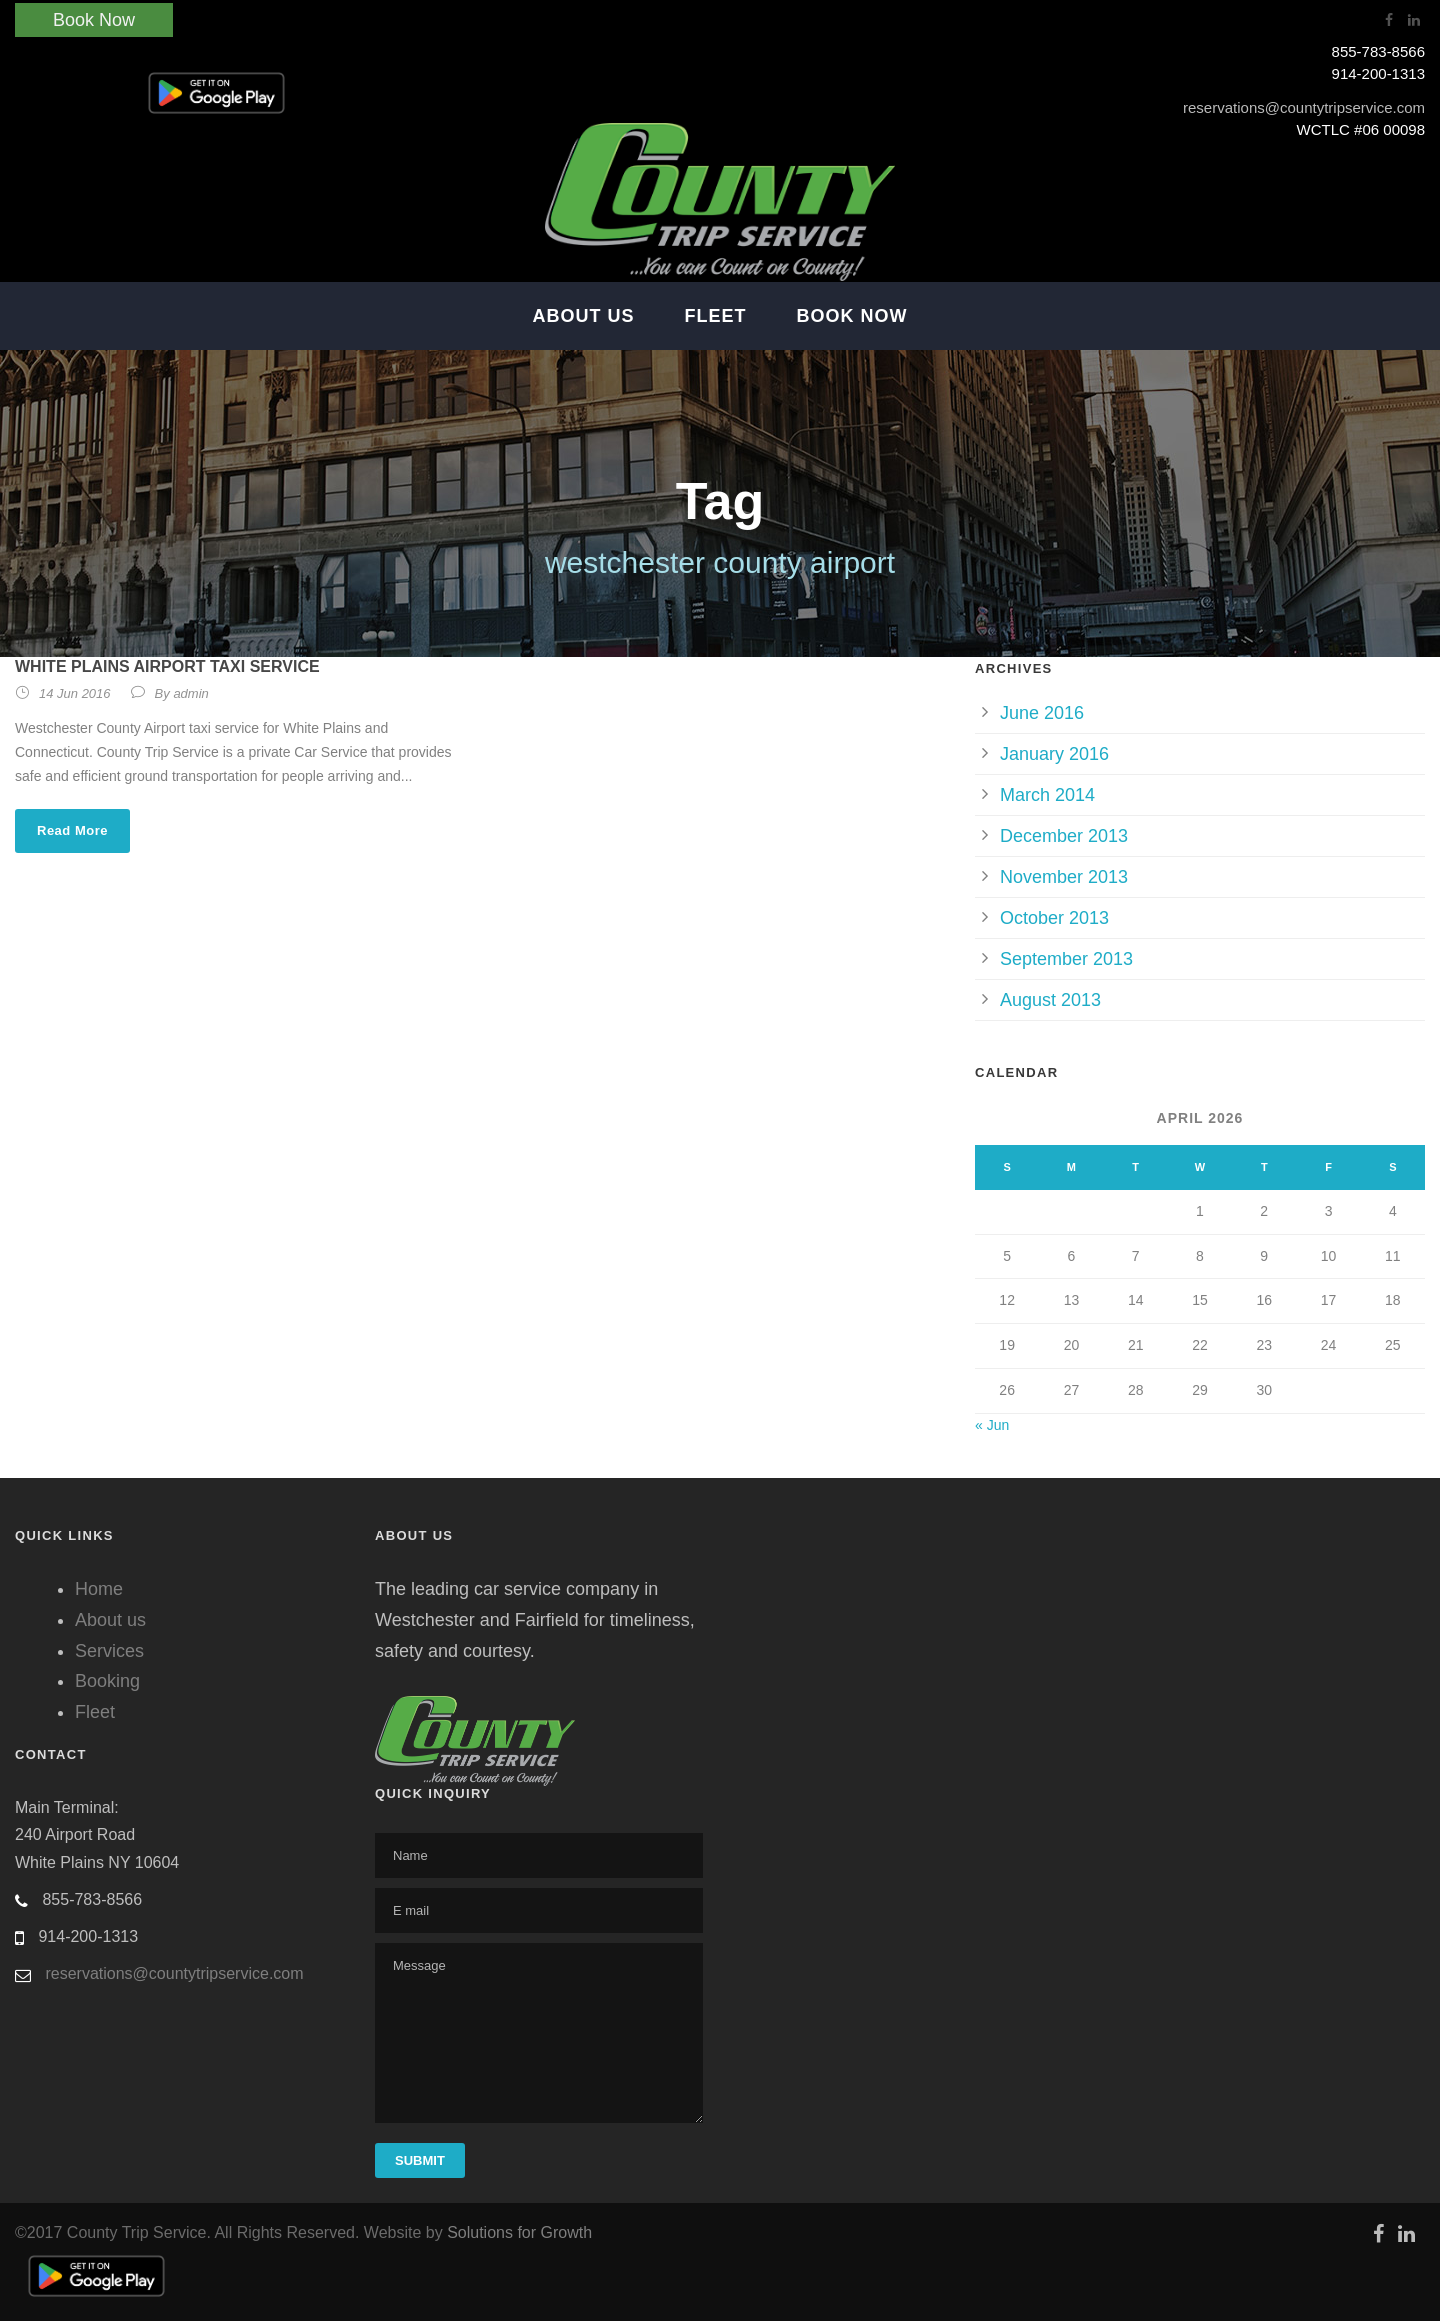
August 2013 (1050, 1000)
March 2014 (1047, 795)
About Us (584, 316)
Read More (72, 830)
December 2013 (1064, 836)
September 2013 (1066, 959)
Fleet (716, 316)
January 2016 (1054, 754)
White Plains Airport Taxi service (167, 666)
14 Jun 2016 (75, 693)
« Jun (992, 1425)
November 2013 (1064, 877)
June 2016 (1042, 713)
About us (110, 1620)
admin (190, 693)
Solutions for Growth (519, 2232)
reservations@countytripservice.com (1304, 107)
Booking (107, 1681)
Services (109, 1651)
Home (99, 1589)
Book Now (94, 20)
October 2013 (1054, 918)
